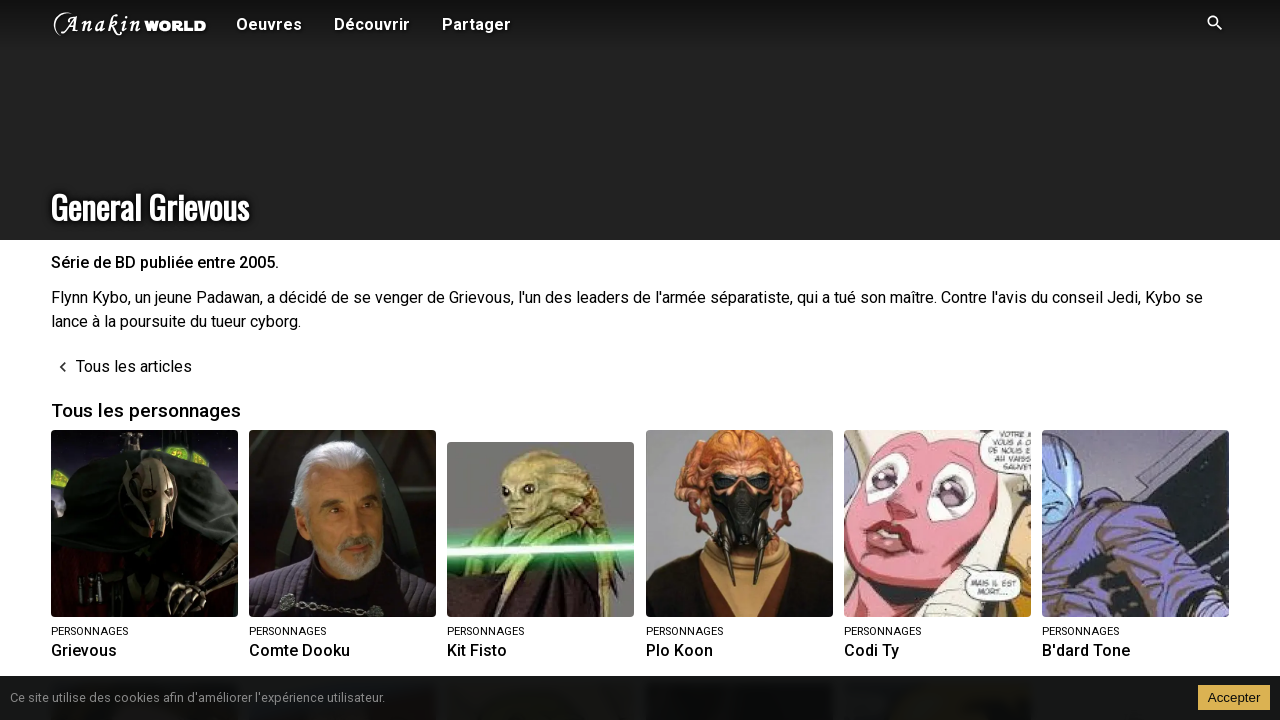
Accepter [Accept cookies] (1234, 697)
